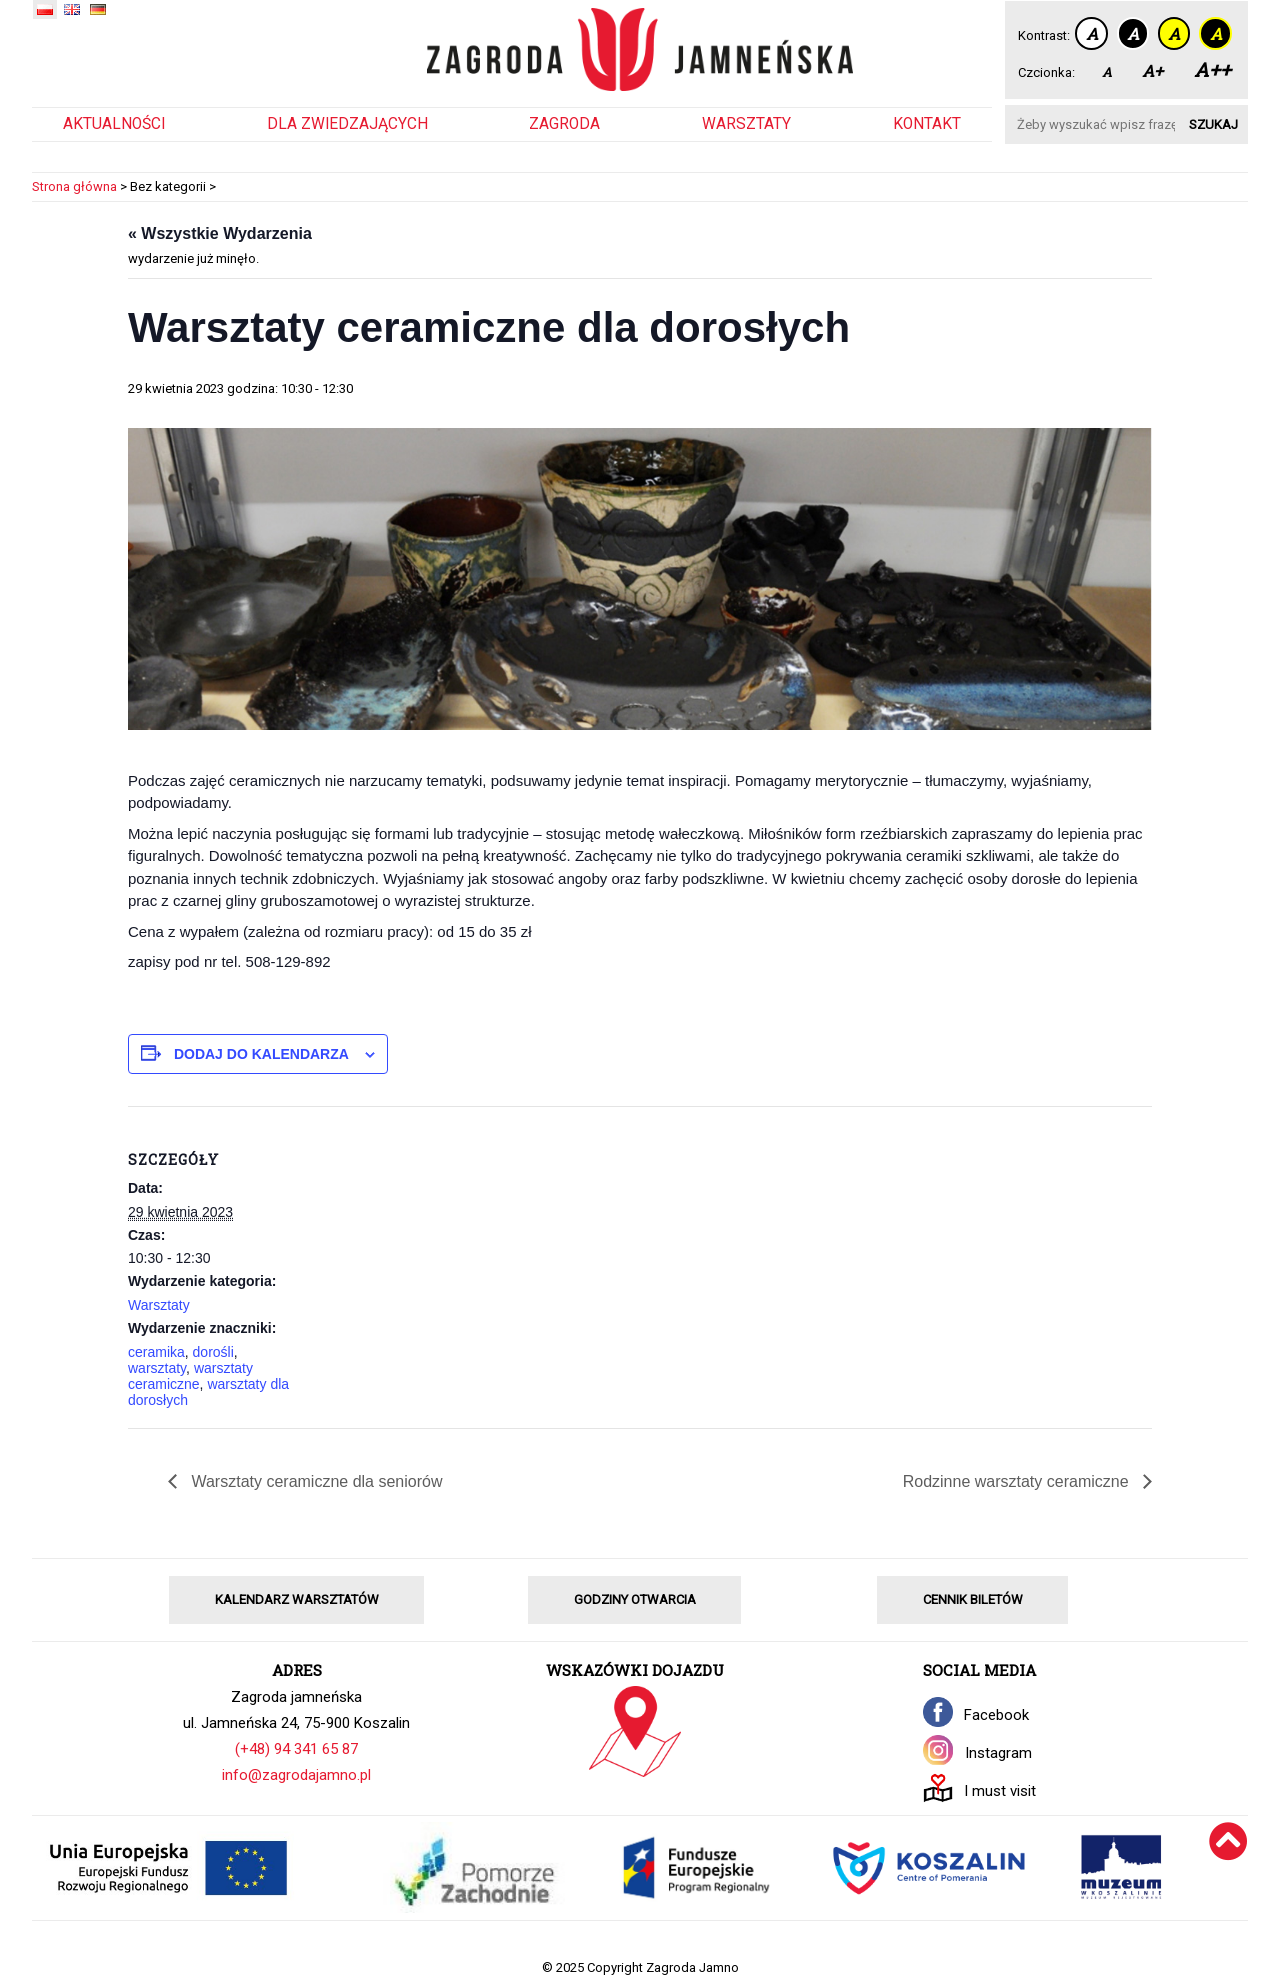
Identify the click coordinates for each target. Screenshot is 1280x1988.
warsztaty (157, 1368)
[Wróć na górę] (1228, 1867)
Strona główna (74, 186)
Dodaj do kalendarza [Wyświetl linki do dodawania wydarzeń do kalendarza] (261, 1054)
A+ (1152, 70)
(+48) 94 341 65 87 (296, 1749)
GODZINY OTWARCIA (635, 1599)
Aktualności (114, 124)
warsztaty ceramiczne (190, 1376)
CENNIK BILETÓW (973, 1599)
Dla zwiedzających (347, 124)
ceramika (156, 1352)
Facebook (996, 1715)
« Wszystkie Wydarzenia (220, 233)
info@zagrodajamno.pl (296, 1775)
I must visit (1000, 1791)
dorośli (213, 1352)
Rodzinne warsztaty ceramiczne (1018, 1481)
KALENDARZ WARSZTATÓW (297, 1599)
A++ (1212, 69)
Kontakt (927, 124)
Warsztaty (746, 124)
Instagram (998, 1753)
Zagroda (564, 124)
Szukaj (1213, 124)
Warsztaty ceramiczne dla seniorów (315, 1481)
